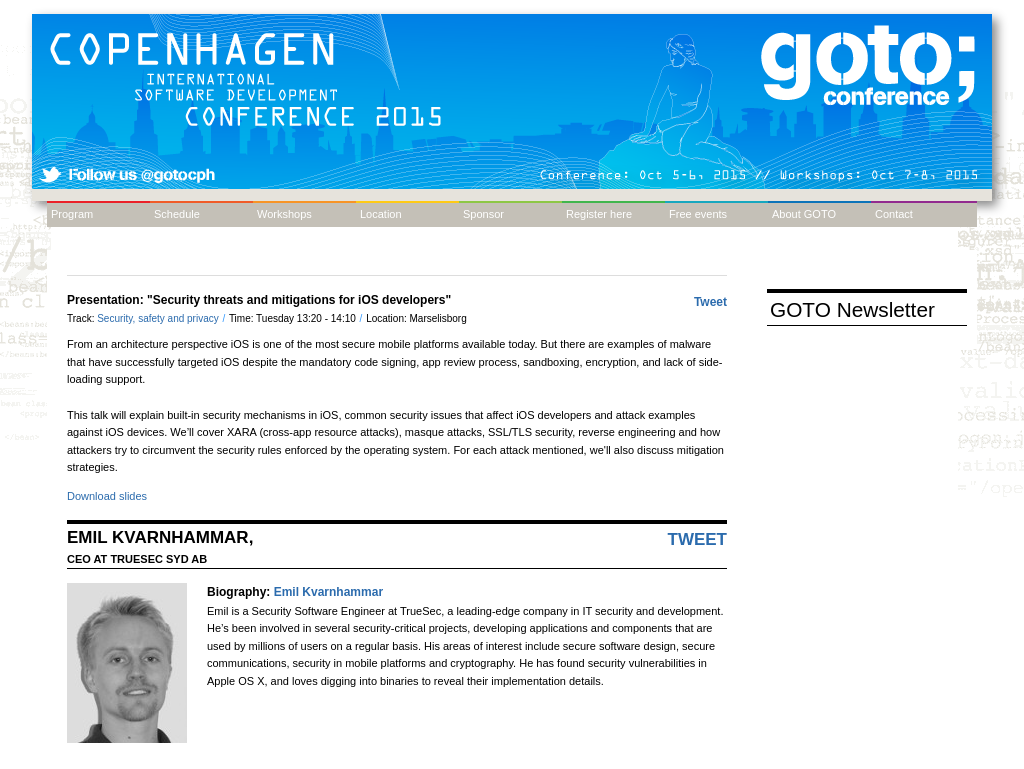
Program (72, 214)
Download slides (107, 496)
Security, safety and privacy (159, 318)
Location (381, 214)
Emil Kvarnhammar (328, 592)
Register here (599, 214)
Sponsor (483, 214)
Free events (698, 214)
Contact (894, 214)
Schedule (177, 214)
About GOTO (804, 214)
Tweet (710, 302)
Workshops (284, 214)
